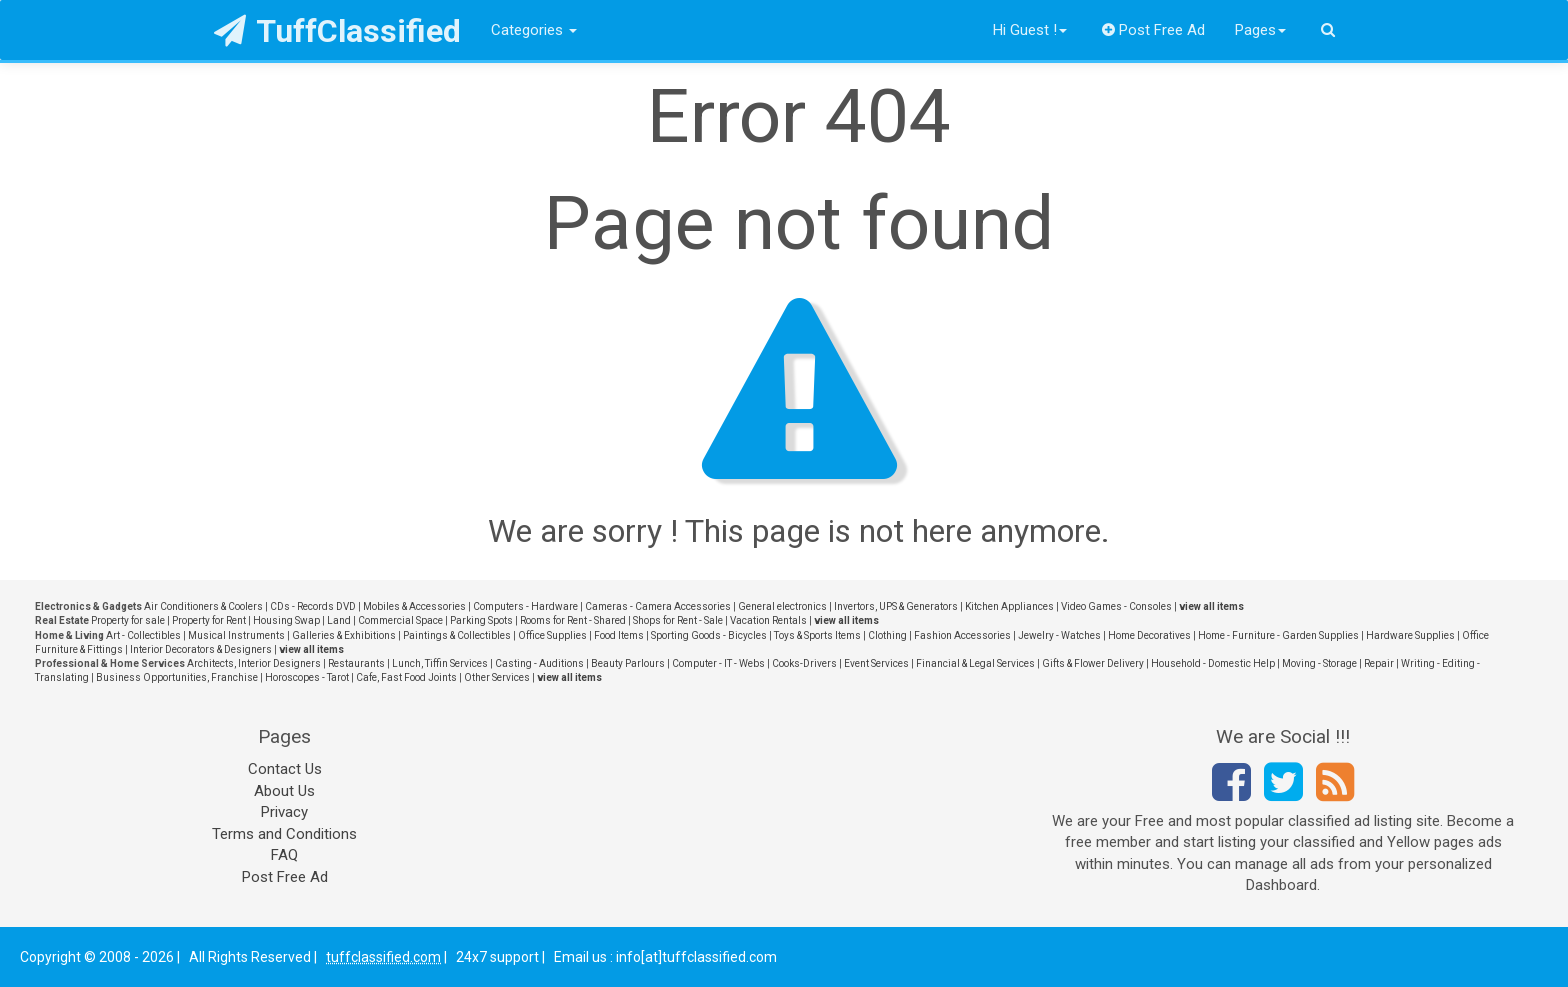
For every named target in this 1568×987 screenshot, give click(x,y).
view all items (1211, 606)
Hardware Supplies (1410, 635)
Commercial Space (400, 620)
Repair (1379, 663)
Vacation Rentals (768, 620)
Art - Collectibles (143, 635)
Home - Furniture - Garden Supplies (1278, 635)
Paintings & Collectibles (457, 635)
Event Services (876, 663)
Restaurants (356, 663)
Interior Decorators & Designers (201, 649)
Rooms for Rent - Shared (573, 620)
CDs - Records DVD (313, 606)
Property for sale (128, 620)
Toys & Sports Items (817, 635)
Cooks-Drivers (804, 663)
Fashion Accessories (962, 635)
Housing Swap (286, 620)
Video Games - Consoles (1116, 606)
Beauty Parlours (628, 663)
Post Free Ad (1154, 30)
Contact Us (285, 769)
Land (339, 620)
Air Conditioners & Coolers (203, 606)
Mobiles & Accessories (414, 606)
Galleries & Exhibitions (344, 635)
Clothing (887, 635)
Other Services (497, 677)
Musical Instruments (236, 635)
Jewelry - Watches (1059, 635)
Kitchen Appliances (1009, 606)
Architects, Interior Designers (254, 663)
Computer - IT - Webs (718, 663)
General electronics (782, 606)
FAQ (284, 855)
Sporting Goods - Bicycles (709, 635)
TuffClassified (337, 31)
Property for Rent (209, 620)
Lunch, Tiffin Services (440, 663)
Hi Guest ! (1030, 30)
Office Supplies (552, 635)
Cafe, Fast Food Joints (406, 677)
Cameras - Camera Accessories (658, 606)
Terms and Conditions (284, 834)
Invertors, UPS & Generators (896, 606)
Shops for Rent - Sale (678, 620)
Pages (1260, 30)
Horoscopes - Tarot (307, 677)
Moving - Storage (1319, 663)
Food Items (619, 635)
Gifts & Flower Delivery (1093, 663)
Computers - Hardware (525, 606)
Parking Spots (481, 620)
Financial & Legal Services (975, 663)
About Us (284, 791)
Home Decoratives (1149, 635)
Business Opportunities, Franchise (177, 677)
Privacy (284, 812)
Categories (534, 30)
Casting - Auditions (539, 663)
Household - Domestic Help (1213, 663)
